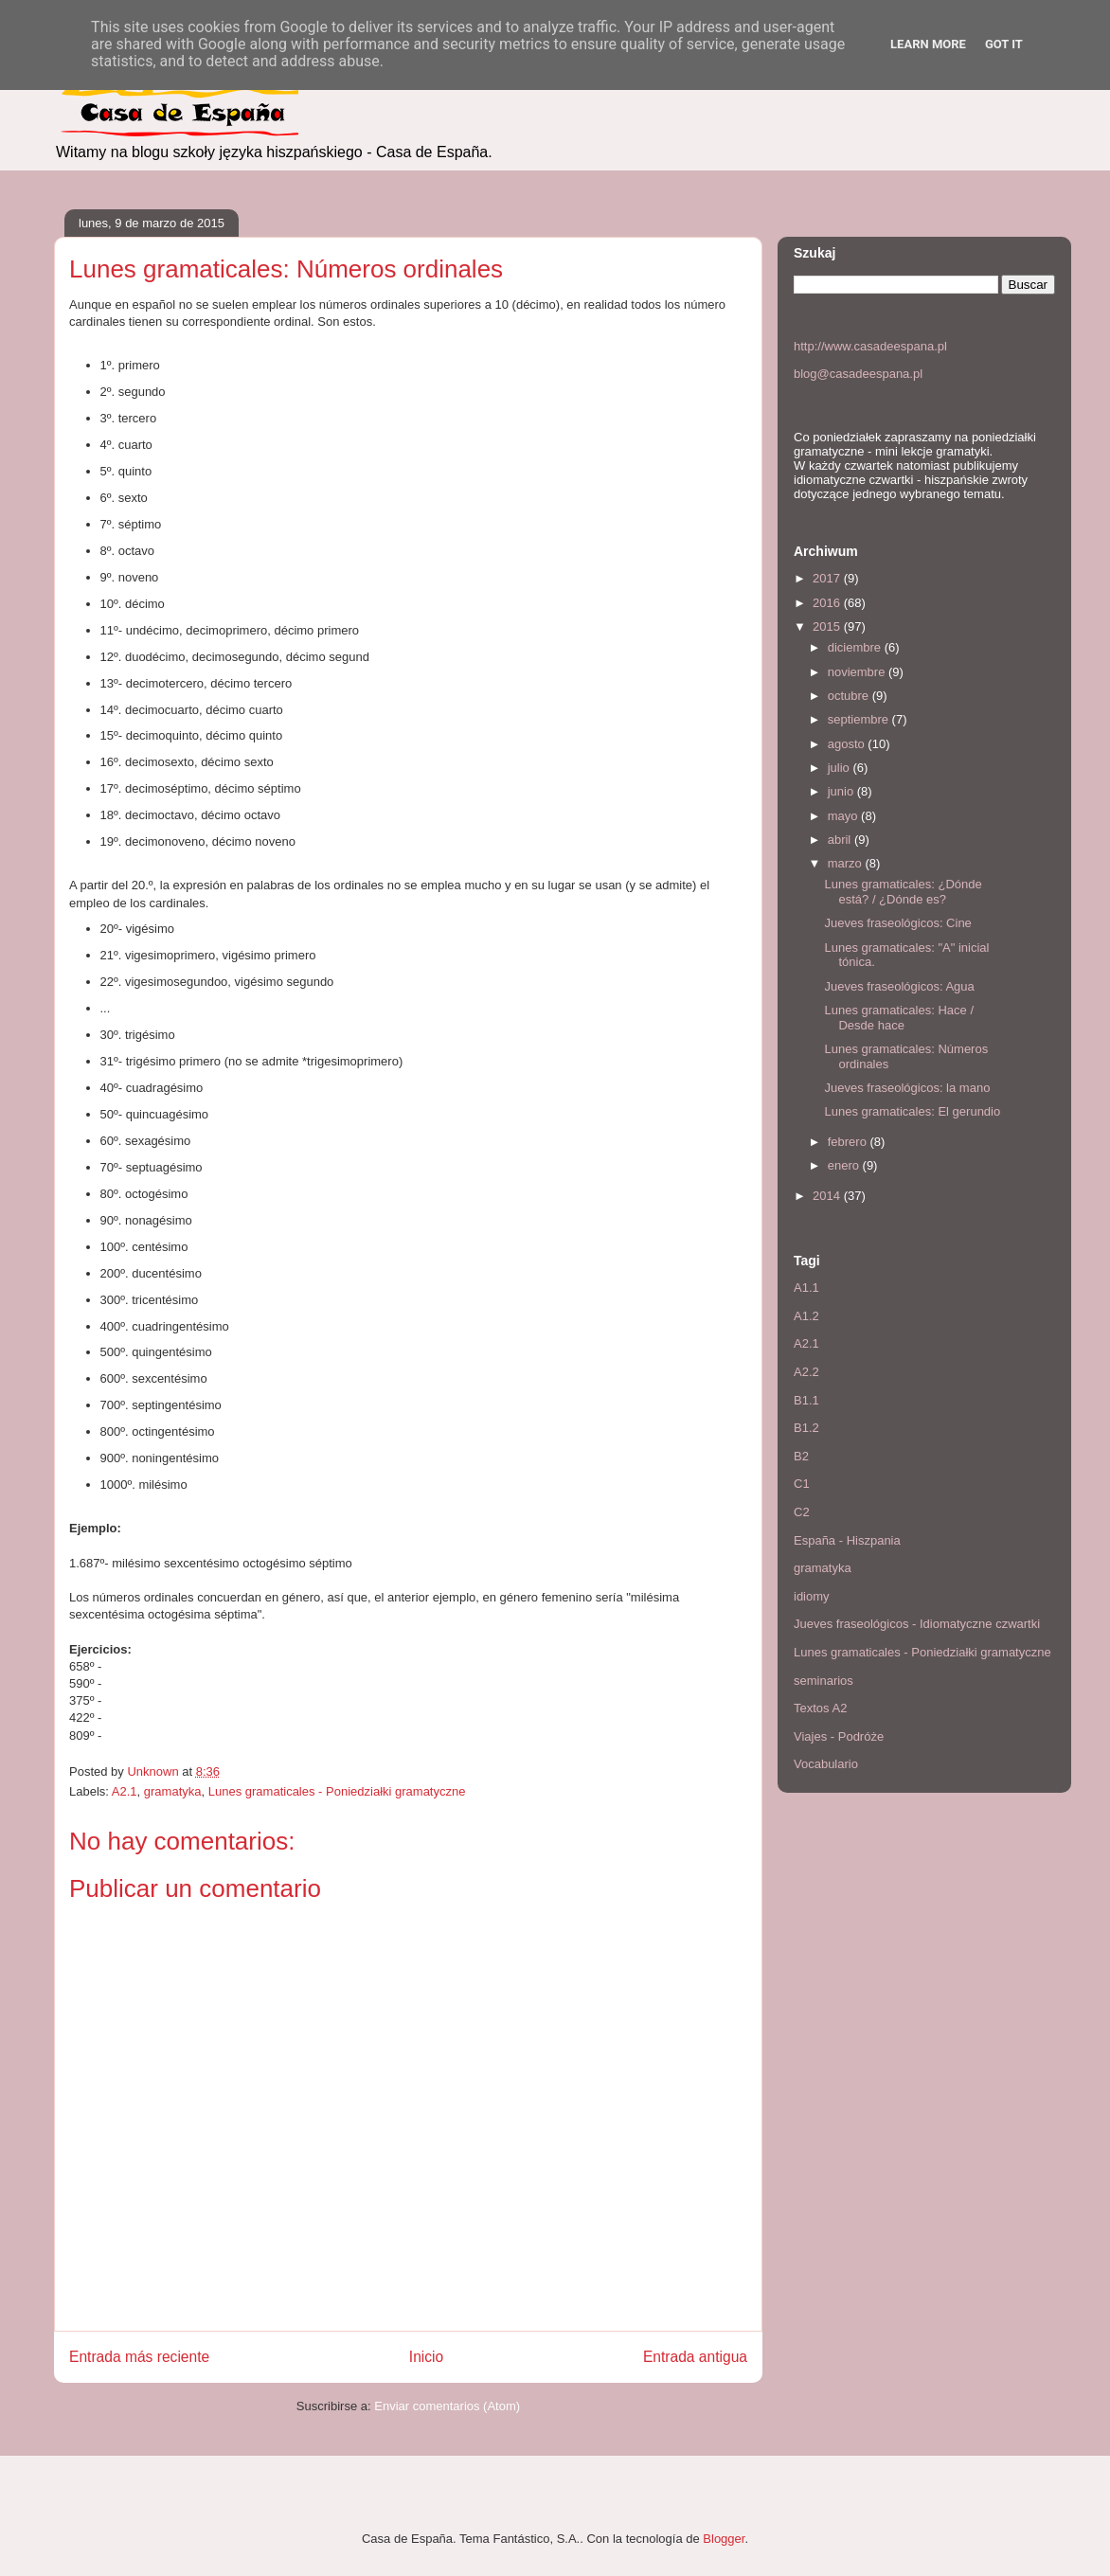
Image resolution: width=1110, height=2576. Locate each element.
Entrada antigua (695, 2357)
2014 (828, 1196)
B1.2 (806, 1428)
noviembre (858, 672)
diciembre (856, 647)
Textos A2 (820, 1708)
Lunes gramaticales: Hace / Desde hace (899, 1017)
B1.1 (806, 1400)
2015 (828, 626)
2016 (828, 603)
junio (842, 791)
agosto (848, 744)
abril (841, 839)
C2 (802, 1512)
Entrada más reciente (139, 2357)
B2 (801, 1456)
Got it (1004, 44)
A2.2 (806, 1372)
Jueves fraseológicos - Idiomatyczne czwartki (917, 1624)
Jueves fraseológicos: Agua (899, 986)
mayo (844, 816)
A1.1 (806, 1287)
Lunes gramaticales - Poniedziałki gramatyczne (337, 1791)
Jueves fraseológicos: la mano (907, 1088)
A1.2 (806, 1316)
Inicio (426, 2357)
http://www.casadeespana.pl (870, 346)
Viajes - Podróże (839, 1736)
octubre (850, 696)
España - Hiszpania (847, 1540)
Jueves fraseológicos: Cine (897, 923)
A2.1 (124, 1791)
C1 (802, 1483)
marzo (847, 863)
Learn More (928, 44)
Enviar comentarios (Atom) (447, 2406)
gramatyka (173, 1791)
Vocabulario (826, 1764)
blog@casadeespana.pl (858, 374)
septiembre (860, 719)
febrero (849, 1142)
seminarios (823, 1680)
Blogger (723, 2538)
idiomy (812, 1596)
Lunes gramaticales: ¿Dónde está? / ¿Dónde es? (902, 891)
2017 (828, 578)
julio (840, 767)
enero (845, 1165)
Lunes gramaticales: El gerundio (912, 1111)
